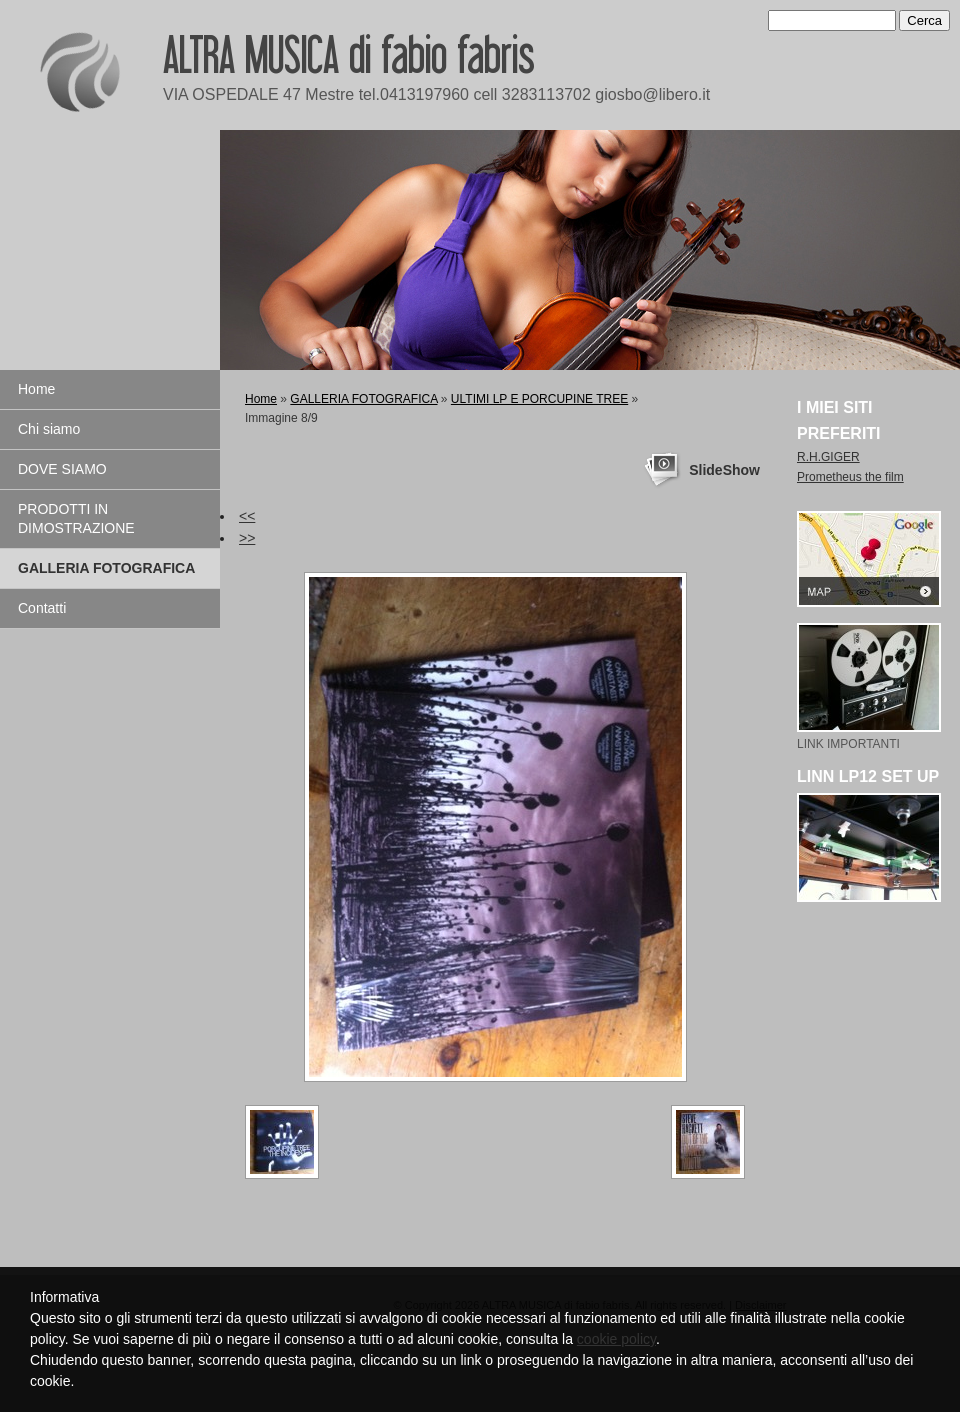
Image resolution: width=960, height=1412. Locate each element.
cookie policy (616, 1339)
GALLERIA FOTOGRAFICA (106, 568)
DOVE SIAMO (62, 469)
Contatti (42, 608)
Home (36, 389)
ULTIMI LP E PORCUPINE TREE (539, 399)
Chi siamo (49, 429)
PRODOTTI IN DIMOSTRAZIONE (76, 518)
